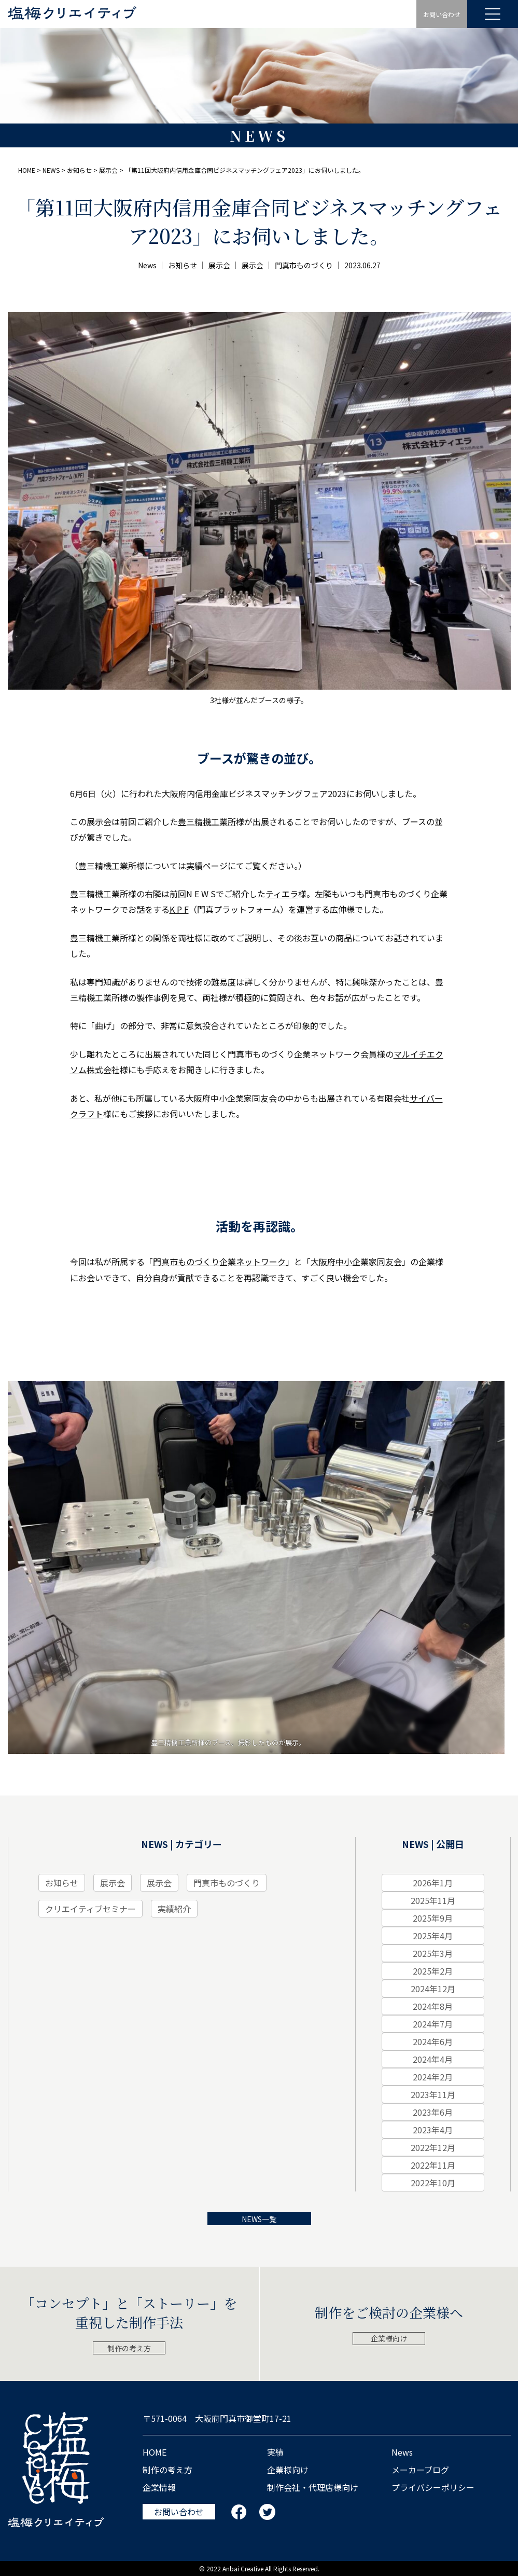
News (402, 2452)
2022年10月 (433, 2182)
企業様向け (389, 2338)
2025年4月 (433, 1935)
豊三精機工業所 (207, 821)
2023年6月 (433, 2112)
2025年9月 (433, 1918)
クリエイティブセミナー (90, 1908)
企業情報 (159, 2487)
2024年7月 (433, 2024)
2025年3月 (433, 1953)
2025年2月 (433, 1971)
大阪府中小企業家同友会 (356, 1261)
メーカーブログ (420, 2469)
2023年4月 (433, 2129)
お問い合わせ (179, 2511)
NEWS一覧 (259, 2219)
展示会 (219, 265)
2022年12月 (433, 2147)
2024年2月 (433, 2077)
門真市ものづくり (304, 265)
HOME (154, 2452)
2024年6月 (433, 2041)
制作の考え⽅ (167, 2469)
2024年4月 (433, 2059)
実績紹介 (174, 1908)
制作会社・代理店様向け (312, 2487)
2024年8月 (433, 2006)
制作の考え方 (129, 2348)
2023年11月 (433, 2094)
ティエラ (281, 893)
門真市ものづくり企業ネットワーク (219, 1261)
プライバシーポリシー (432, 2487)
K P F (179, 909)
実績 (194, 865)
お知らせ (182, 265)
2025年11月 (433, 1900)
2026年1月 (433, 1882)
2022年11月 (433, 2165)
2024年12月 (433, 1988)
